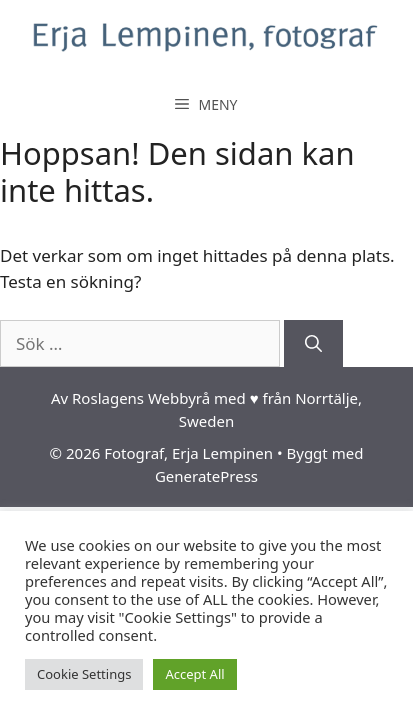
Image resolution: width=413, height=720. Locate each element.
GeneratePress (206, 476)
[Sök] (313, 344)
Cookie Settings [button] (84, 674)
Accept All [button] (194, 674)
